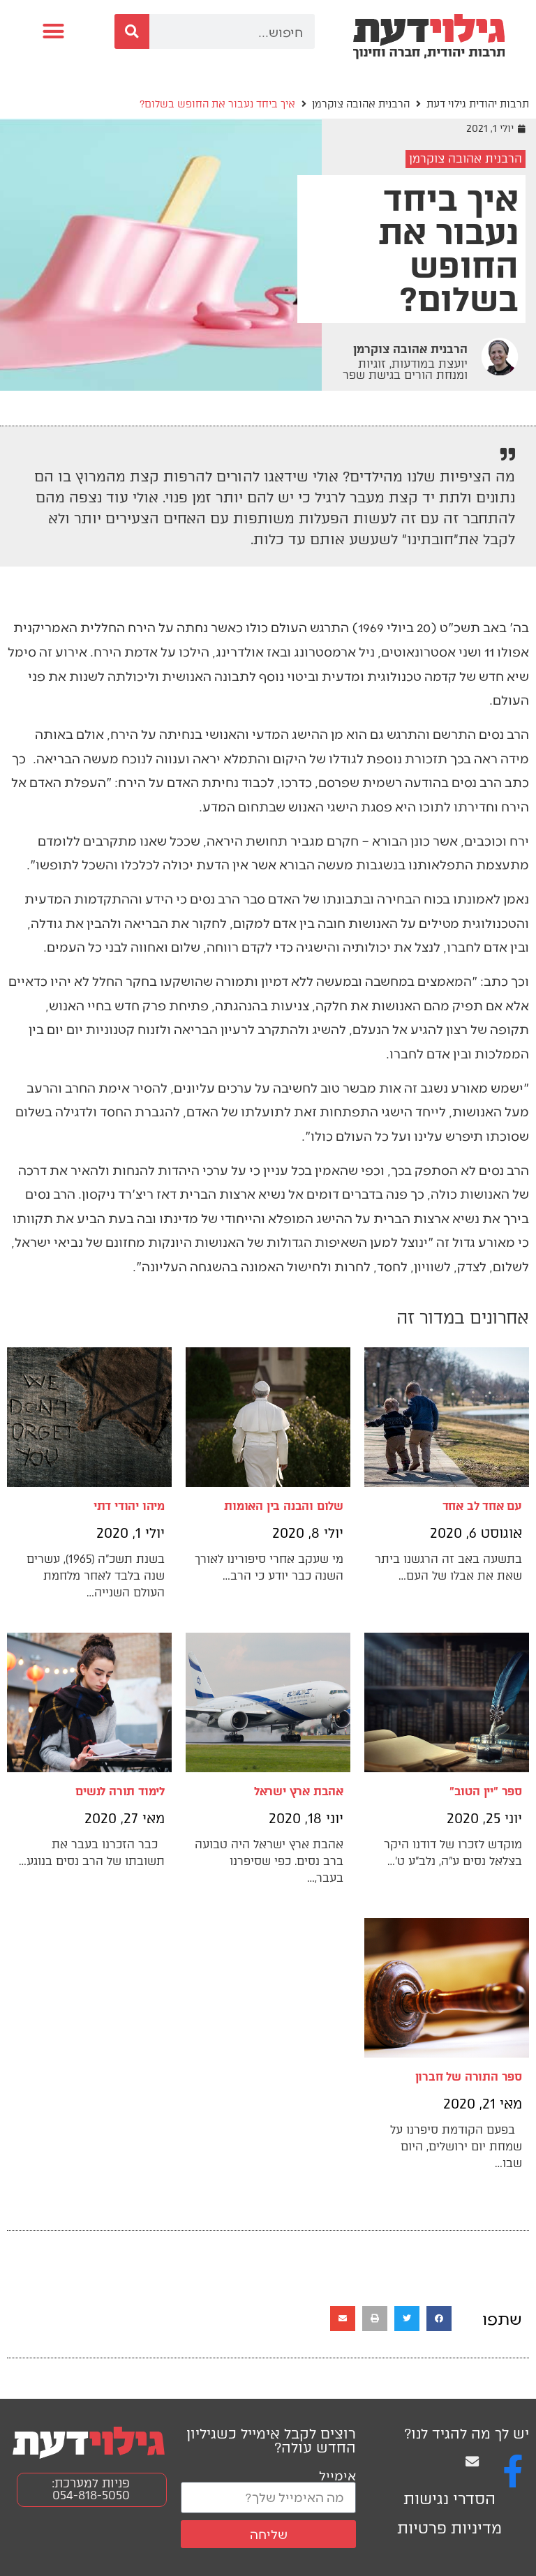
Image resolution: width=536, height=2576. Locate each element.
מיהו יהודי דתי (129, 1506)
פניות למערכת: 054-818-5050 (91, 2489)
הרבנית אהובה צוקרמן (361, 104)
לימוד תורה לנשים (120, 1791)
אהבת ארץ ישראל (298, 1791)
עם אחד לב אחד (482, 1506)
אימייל (337, 2475)
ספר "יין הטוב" (485, 1791)
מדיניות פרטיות (449, 2528)
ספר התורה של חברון (468, 2076)
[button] (53, 31)
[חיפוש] (131, 31)
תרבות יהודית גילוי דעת (477, 104)
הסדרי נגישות (449, 2498)
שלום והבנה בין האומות (283, 1506)
